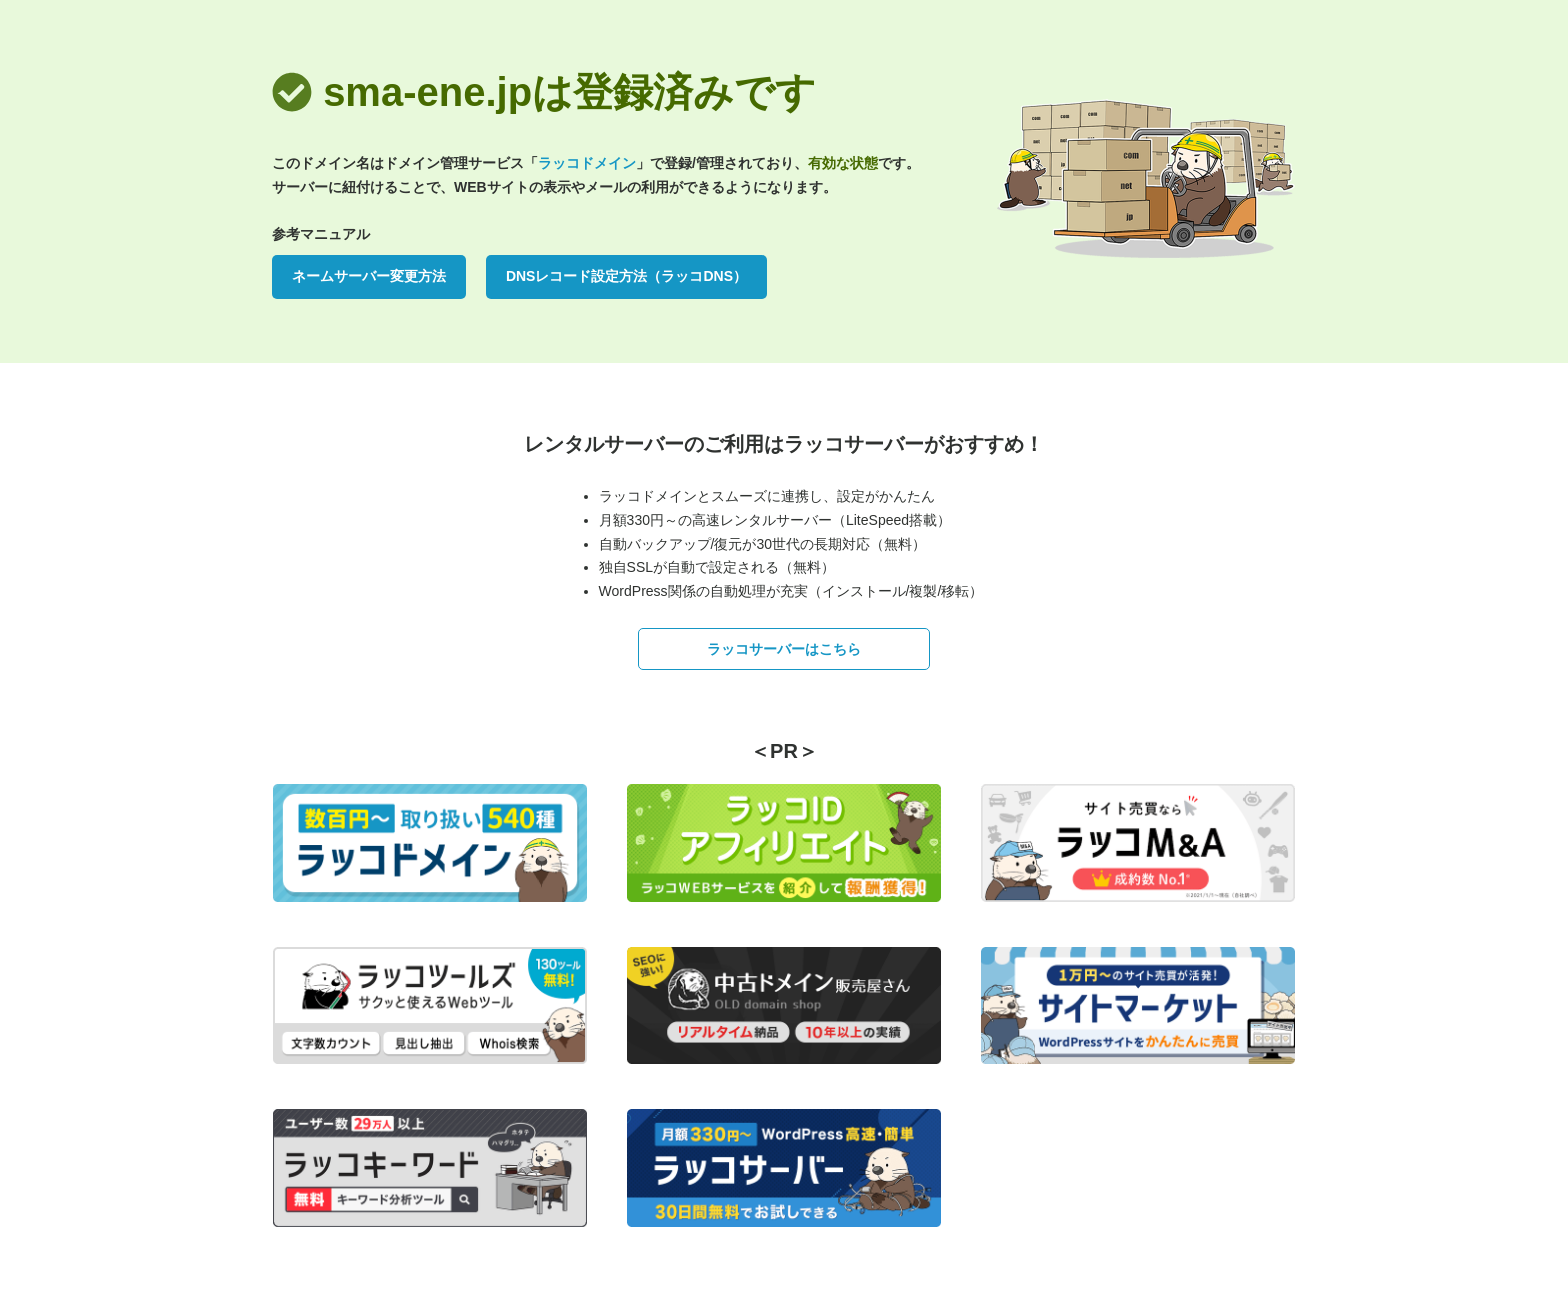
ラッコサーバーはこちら (784, 649)
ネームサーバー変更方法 (369, 276)
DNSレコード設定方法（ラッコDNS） (626, 276)
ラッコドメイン (587, 163)
